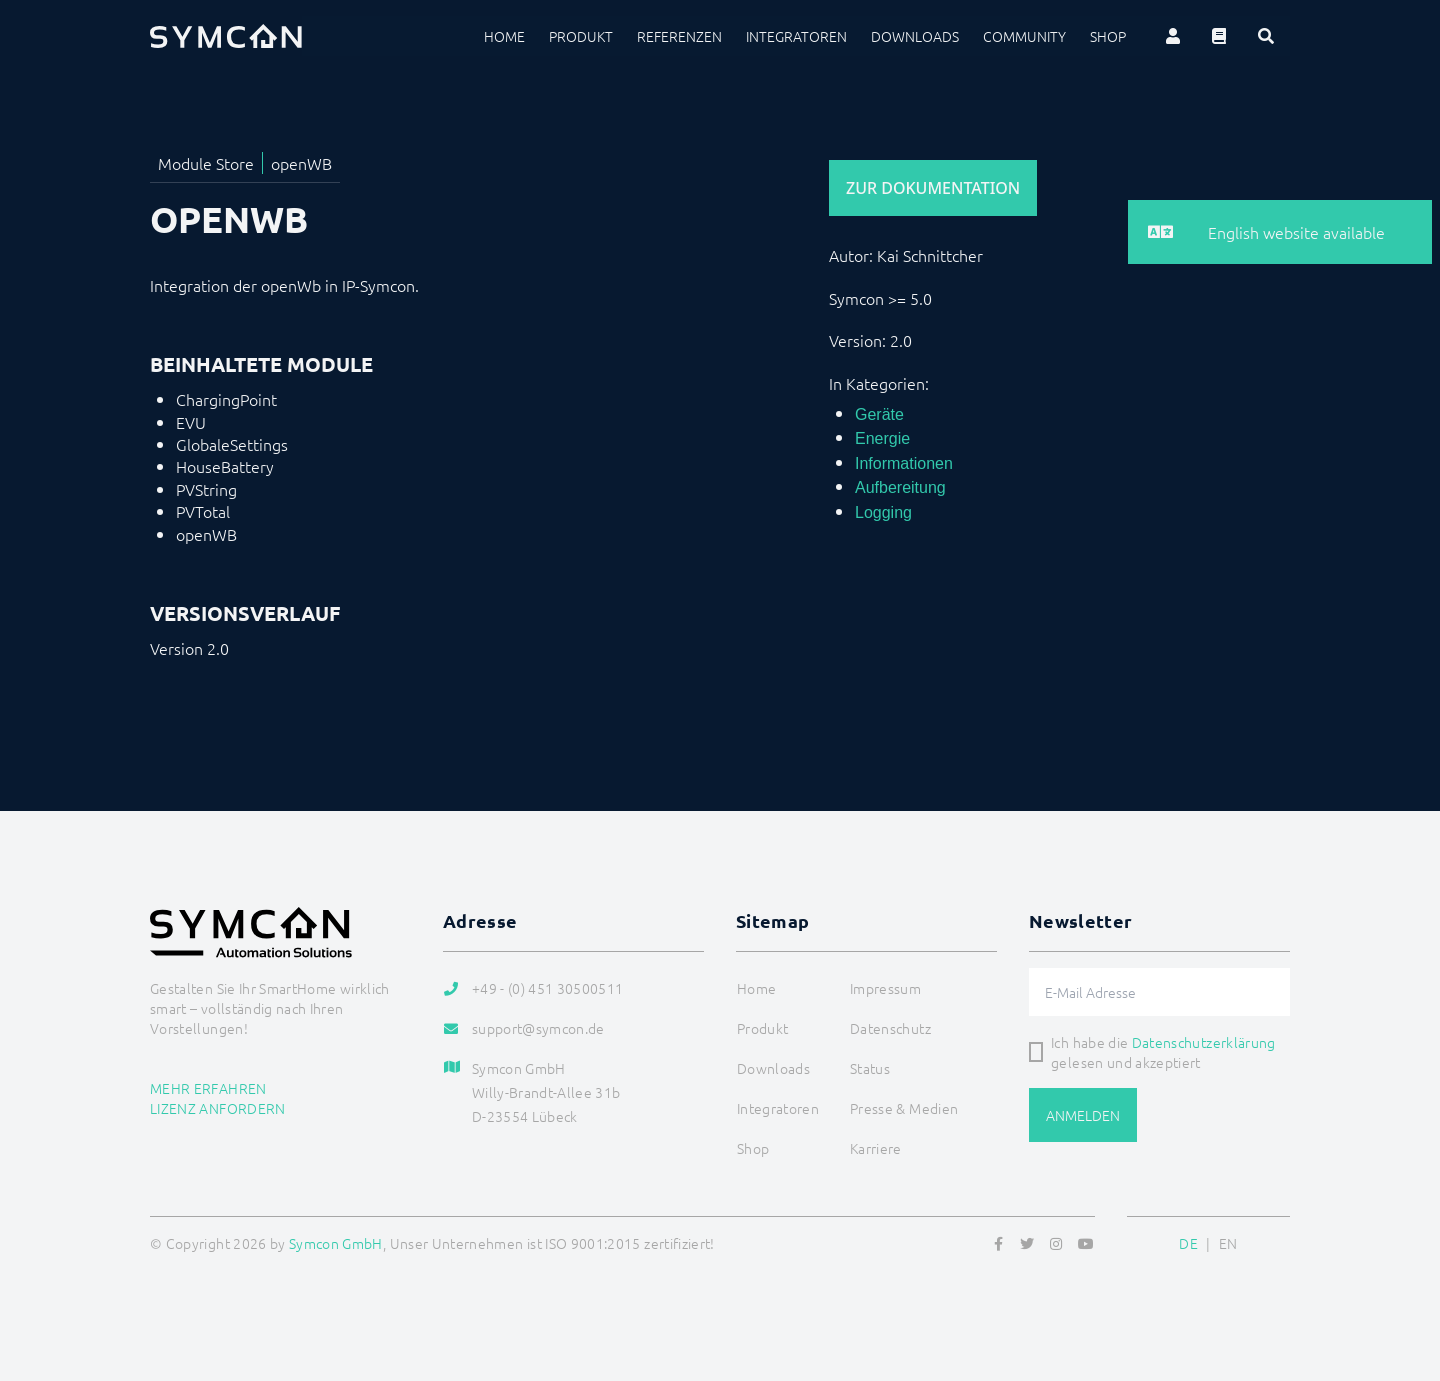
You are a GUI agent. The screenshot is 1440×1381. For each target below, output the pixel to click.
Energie (882, 438)
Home (504, 36)
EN (1228, 1243)
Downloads (915, 36)
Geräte (879, 414)
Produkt (581, 36)
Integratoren (796, 36)
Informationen (904, 463)
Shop (1108, 36)
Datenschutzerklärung (1204, 1042)
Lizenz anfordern (218, 1108)
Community (1024, 36)
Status (870, 1068)
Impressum (885, 988)
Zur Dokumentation (933, 188)
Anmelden (1083, 1115)
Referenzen (679, 36)
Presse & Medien (904, 1108)
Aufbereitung (900, 487)
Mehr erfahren (208, 1088)
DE (1188, 1243)
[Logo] (226, 36)
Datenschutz (890, 1028)
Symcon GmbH (336, 1243)
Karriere (876, 1148)
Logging (883, 512)
